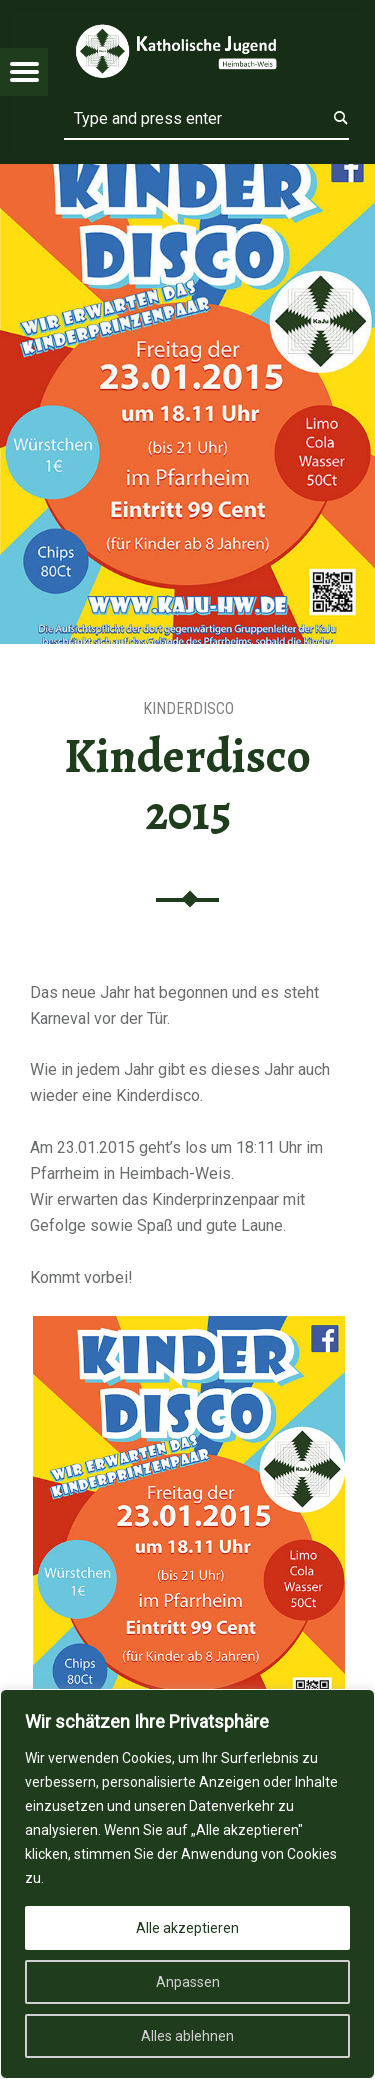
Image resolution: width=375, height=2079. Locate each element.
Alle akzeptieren (187, 1928)
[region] (187, 1884)
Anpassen (188, 1982)
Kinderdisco (188, 708)
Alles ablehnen (187, 2036)
